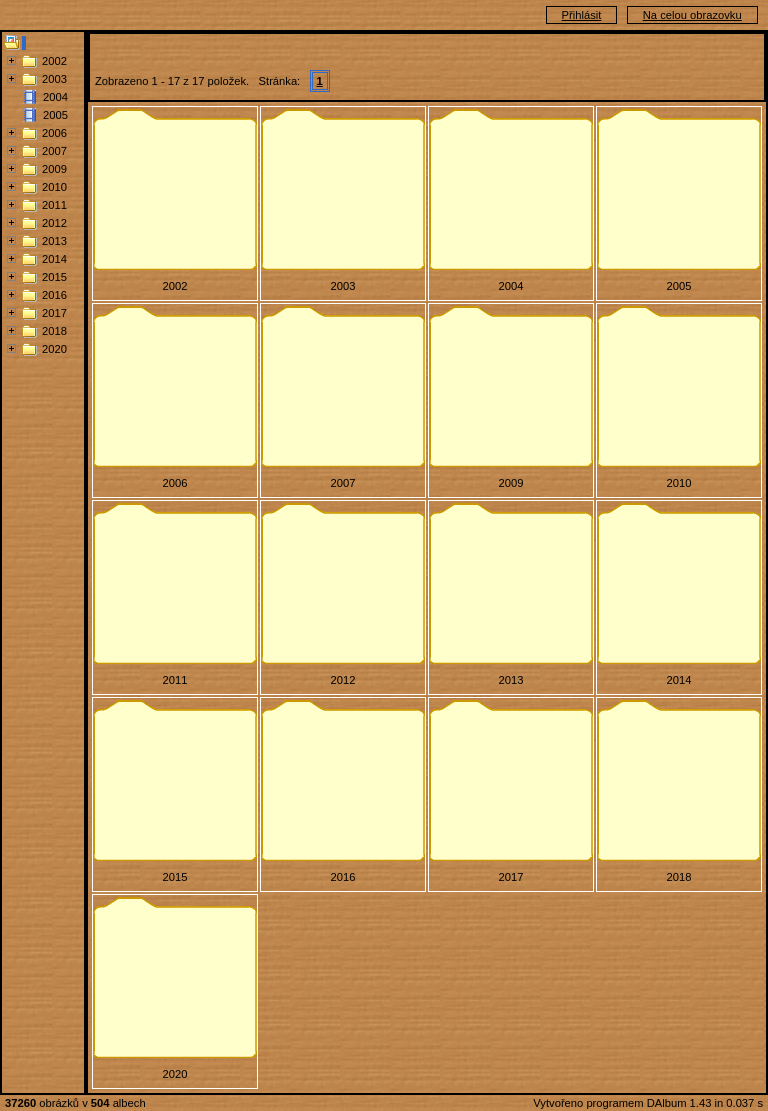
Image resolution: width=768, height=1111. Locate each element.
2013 (54, 241)
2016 (54, 295)
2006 (54, 133)
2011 (54, 205)
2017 (54, 313)
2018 (54, 331)
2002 (54, 61)
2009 (54, 169)
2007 (54, 151)
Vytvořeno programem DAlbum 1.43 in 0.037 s (648, 1103)
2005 (55, 115)
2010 (54, 187)
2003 (54, 79)
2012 (54, 223)
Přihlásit (582, 15)
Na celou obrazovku (692, 15)
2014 (54, 259)
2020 (54, 349)
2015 (54, 277)
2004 (55, 97)
